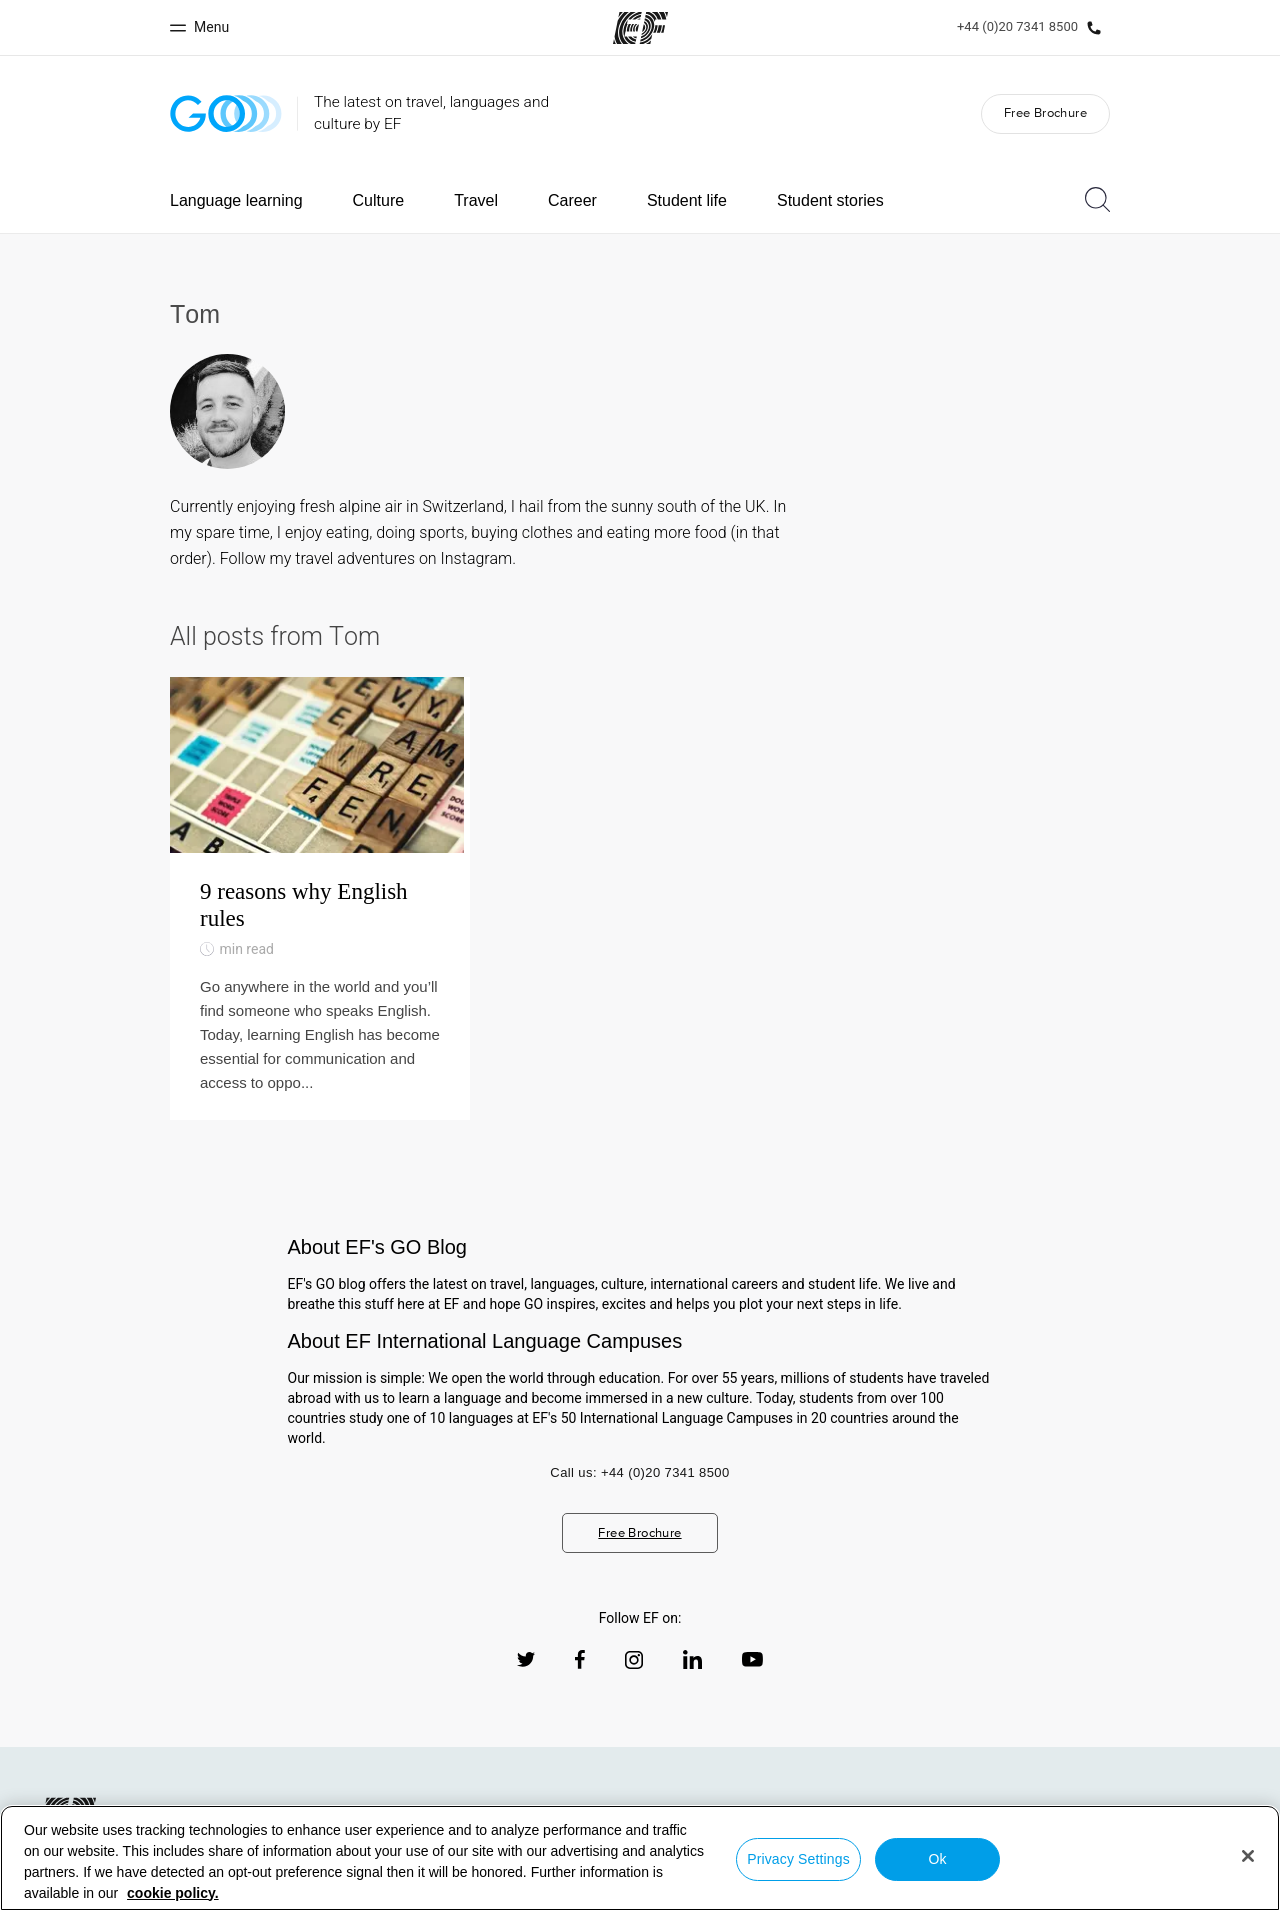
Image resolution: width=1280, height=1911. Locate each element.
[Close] (1248, 1856)
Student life (687, 200)
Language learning (236, 200)
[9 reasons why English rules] (320, 912)
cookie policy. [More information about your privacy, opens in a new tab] (173, 1893)
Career (572, 200)
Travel (476, 200)
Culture (379, 200)
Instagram (477, 558)
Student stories (830, 200)
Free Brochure (1045, 112)
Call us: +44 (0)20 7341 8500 (639, 1500)
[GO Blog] (226, 113)
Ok (937, 1859)
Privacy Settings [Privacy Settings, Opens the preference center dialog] (798, 1859)
